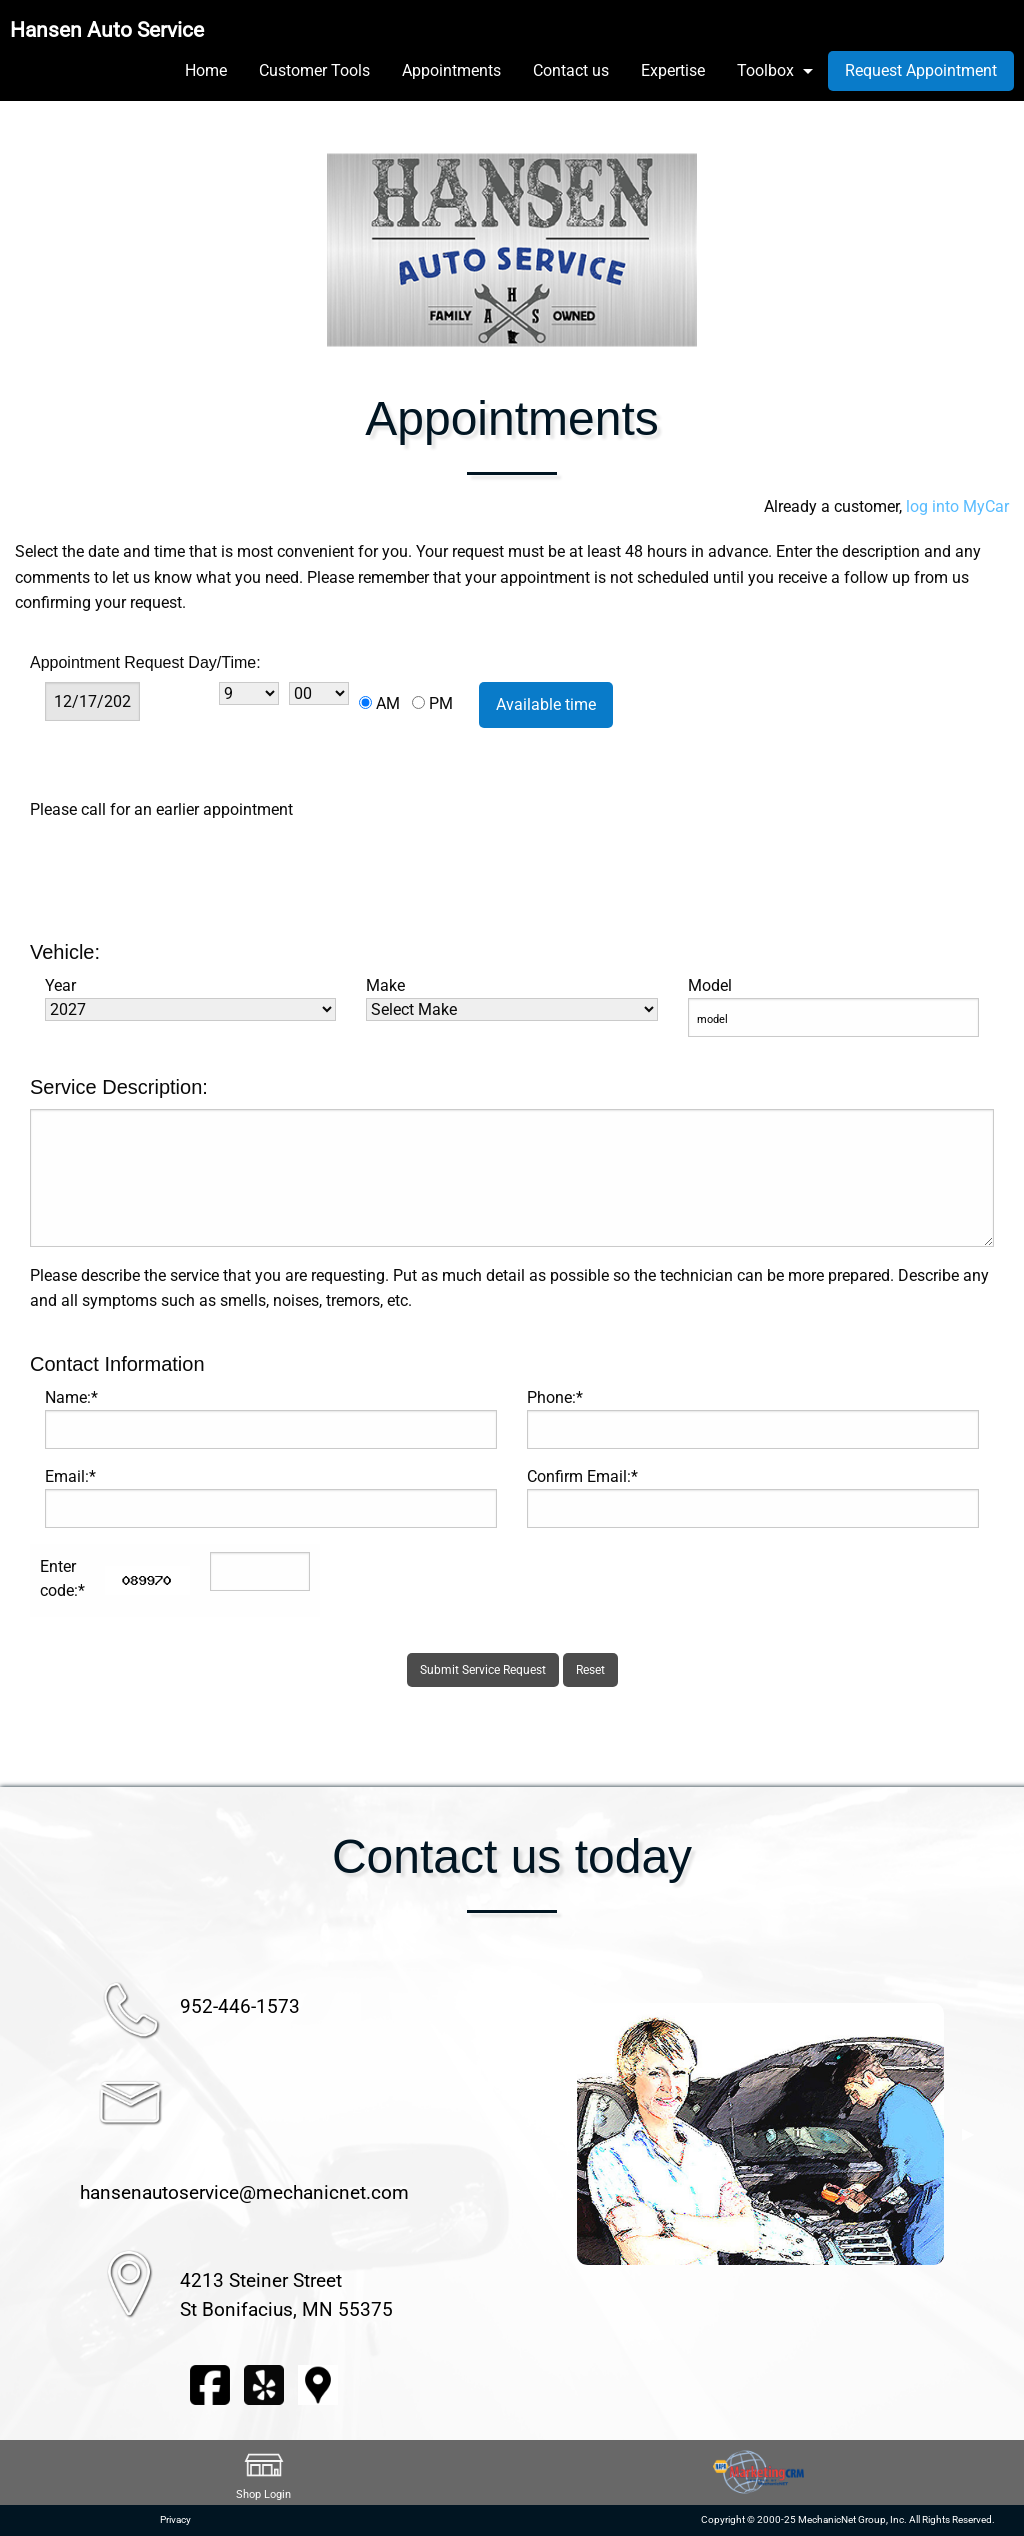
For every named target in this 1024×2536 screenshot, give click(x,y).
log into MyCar (955, 506)
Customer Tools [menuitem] (314, 70)
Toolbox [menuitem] (765, 70)
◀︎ (553, 2134)
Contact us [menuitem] (571, 70)
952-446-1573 (240, 2006)
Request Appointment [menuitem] (921, 70)
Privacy (175, 2519)
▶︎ (968, 2134)
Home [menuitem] (206, 70)
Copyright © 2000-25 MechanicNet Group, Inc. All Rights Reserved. (848, 2519)
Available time (546, 704)
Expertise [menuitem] (673, 70)
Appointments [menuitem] (451, 70)
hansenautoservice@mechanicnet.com (244, 2192)
